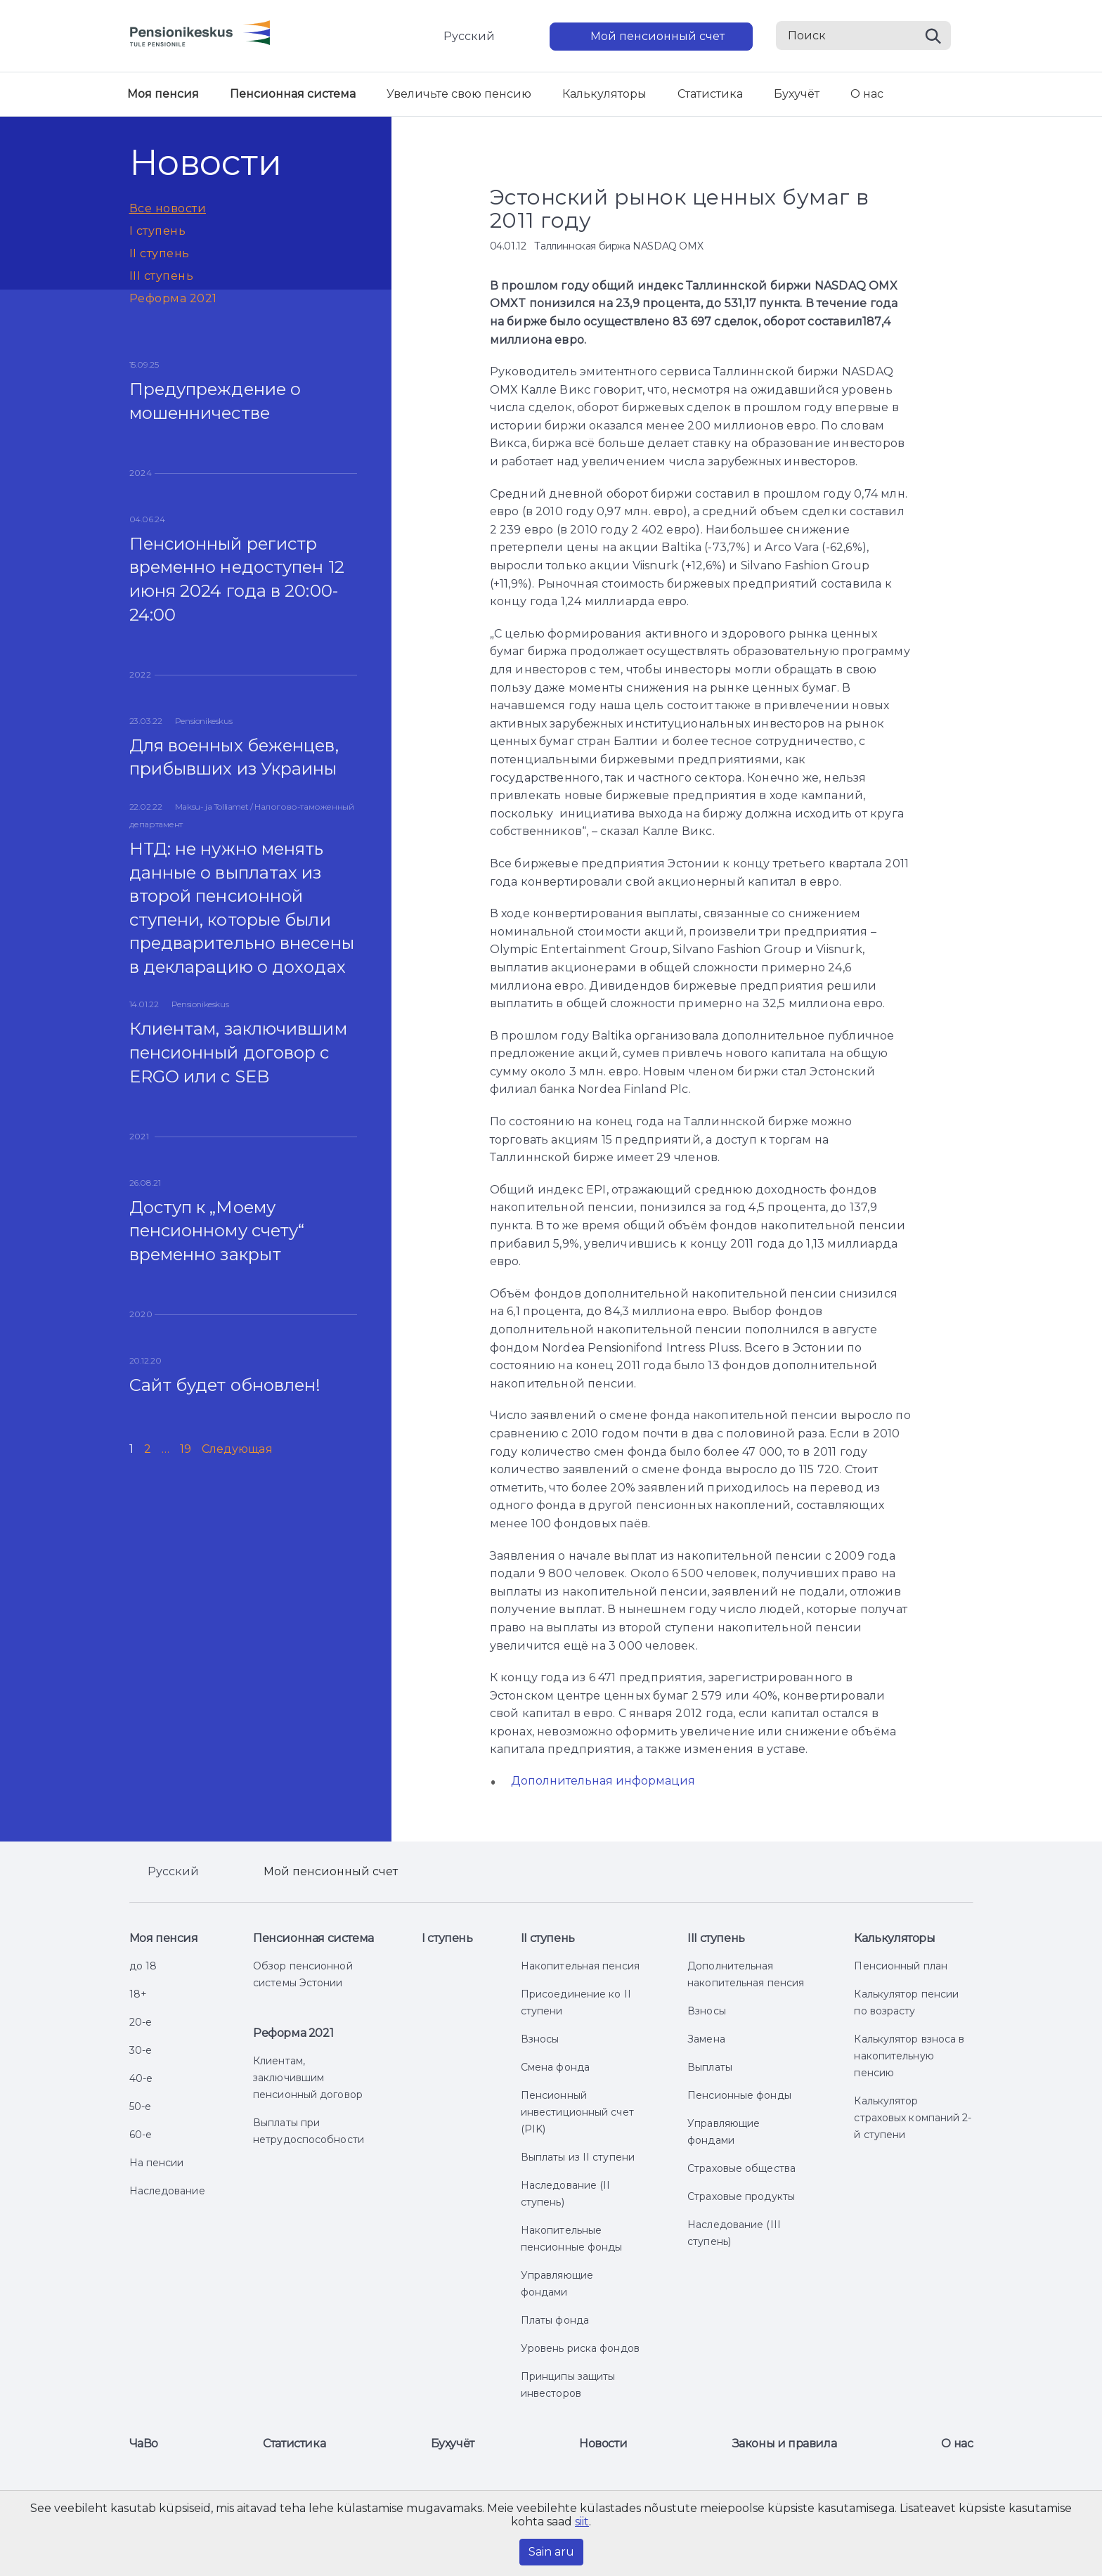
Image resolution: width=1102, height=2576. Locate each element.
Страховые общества (741, 2168)
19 (185, 1449)
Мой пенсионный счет (657, 36)
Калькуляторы (604, 94)
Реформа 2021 (173, 298)
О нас (866, 94)
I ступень (157, 231)
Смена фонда (555, 2067)
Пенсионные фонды (739, 2095)
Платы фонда (555, 2320)
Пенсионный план (900, 1966)
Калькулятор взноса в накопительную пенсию (909, 2056)
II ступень (159, 253)
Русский (469, 36)
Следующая (237, 1449)
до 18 (143, 1966)
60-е (140, 2134)
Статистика (710, 94)
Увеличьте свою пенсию (459, 94)
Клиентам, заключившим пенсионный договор (308, 2077)
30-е (140, 2050)
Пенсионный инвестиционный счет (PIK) (577, 2112)
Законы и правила (784, 2443)
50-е (140, 2106)
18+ (138, 1994)
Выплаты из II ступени (578, 2157)
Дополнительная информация (603, 1780)
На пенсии (156, 2162)
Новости (603, 2443)
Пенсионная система (293, 94)
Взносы (540, 2039)
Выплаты (709, 2067)
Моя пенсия (163, 94)
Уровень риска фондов (580, 2348)
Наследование (167, 2191)
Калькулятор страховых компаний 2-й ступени (912, 2118)
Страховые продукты (741, 2196)
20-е (140, 2022)
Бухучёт (796, 94)
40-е (141, 2078)
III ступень (161, 276)
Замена (706, 2039)
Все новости (168, 208)
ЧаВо (143, 2443)
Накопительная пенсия (580, 1966)
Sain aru (551, 2551)
